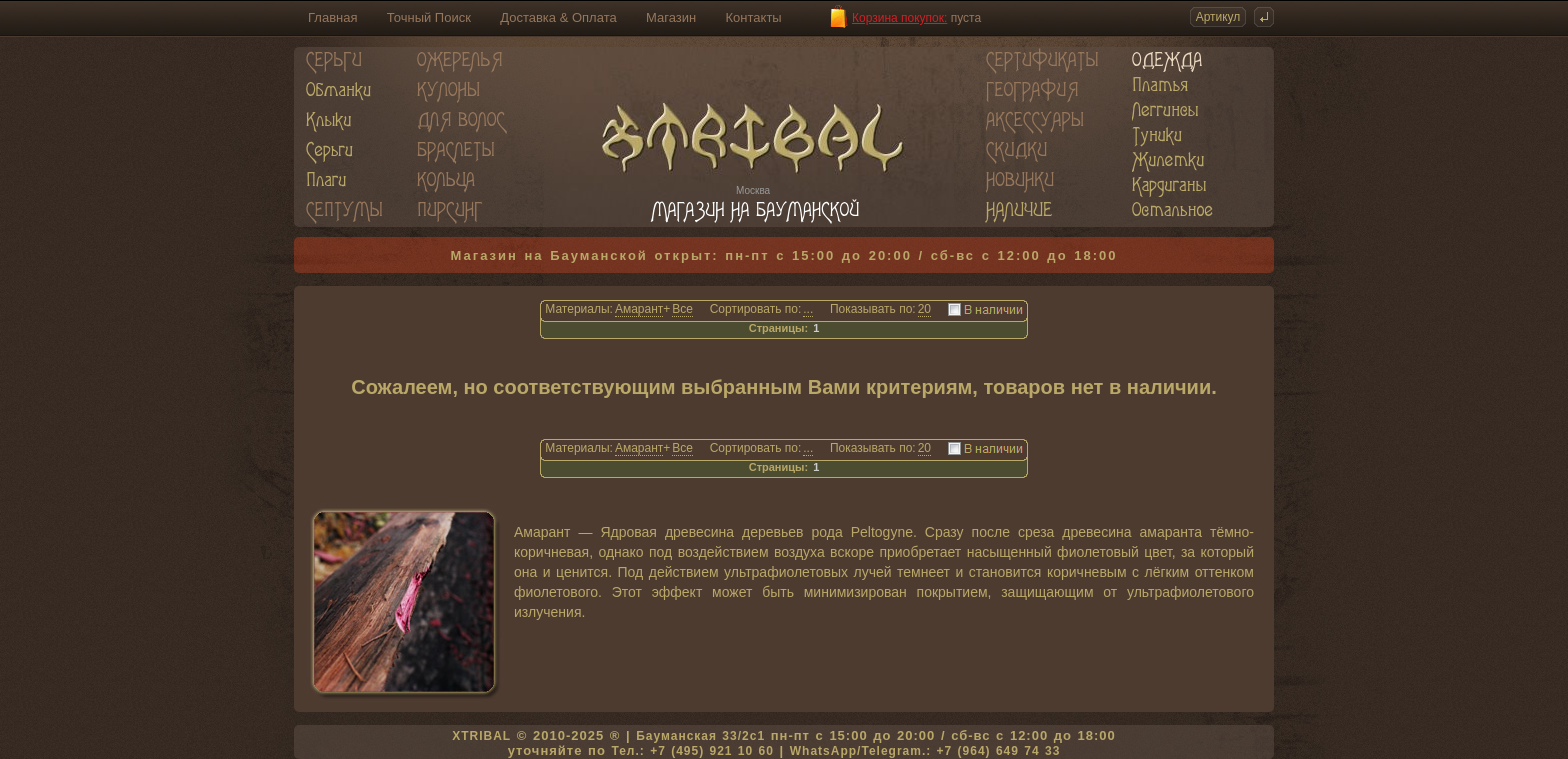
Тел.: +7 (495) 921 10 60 (692, 751)
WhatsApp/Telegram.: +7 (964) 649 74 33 (925, 751)
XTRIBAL (481, 736)
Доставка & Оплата (558, 17)
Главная (332, 17)
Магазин (671, 17)
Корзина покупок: (899, 18)
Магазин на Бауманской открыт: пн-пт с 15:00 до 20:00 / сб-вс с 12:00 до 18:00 (784, 255)
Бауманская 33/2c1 (700, 736)
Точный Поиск (429, 17)
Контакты (754, 17)
